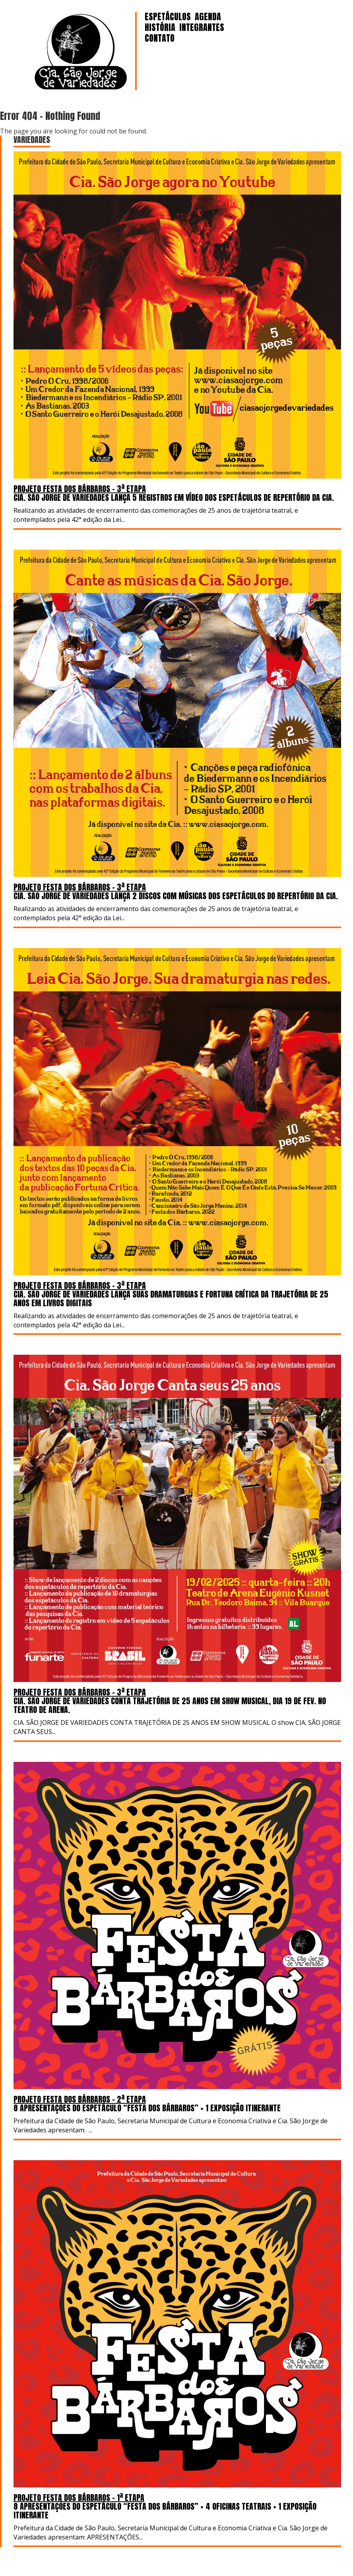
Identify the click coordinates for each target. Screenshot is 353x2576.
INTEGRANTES (201, 27)
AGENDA (208, 16)
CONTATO (160, 37)
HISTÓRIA (160, 27)
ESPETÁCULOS (168, 16)
